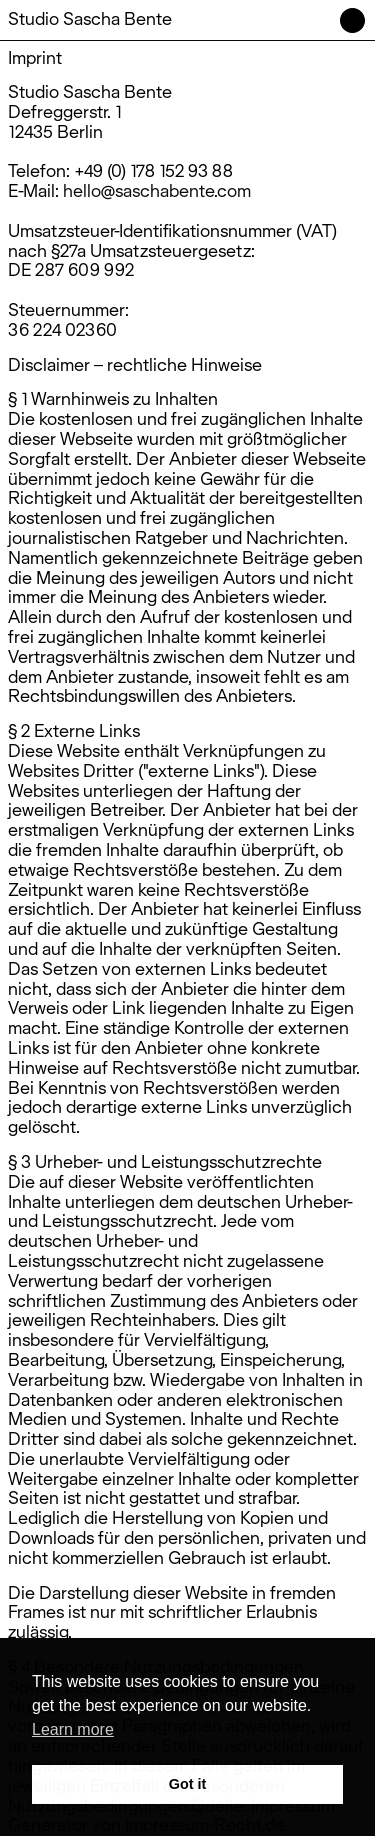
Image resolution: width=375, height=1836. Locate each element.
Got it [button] (188, 1784)
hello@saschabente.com (157, 190)
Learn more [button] (73, 1729)
